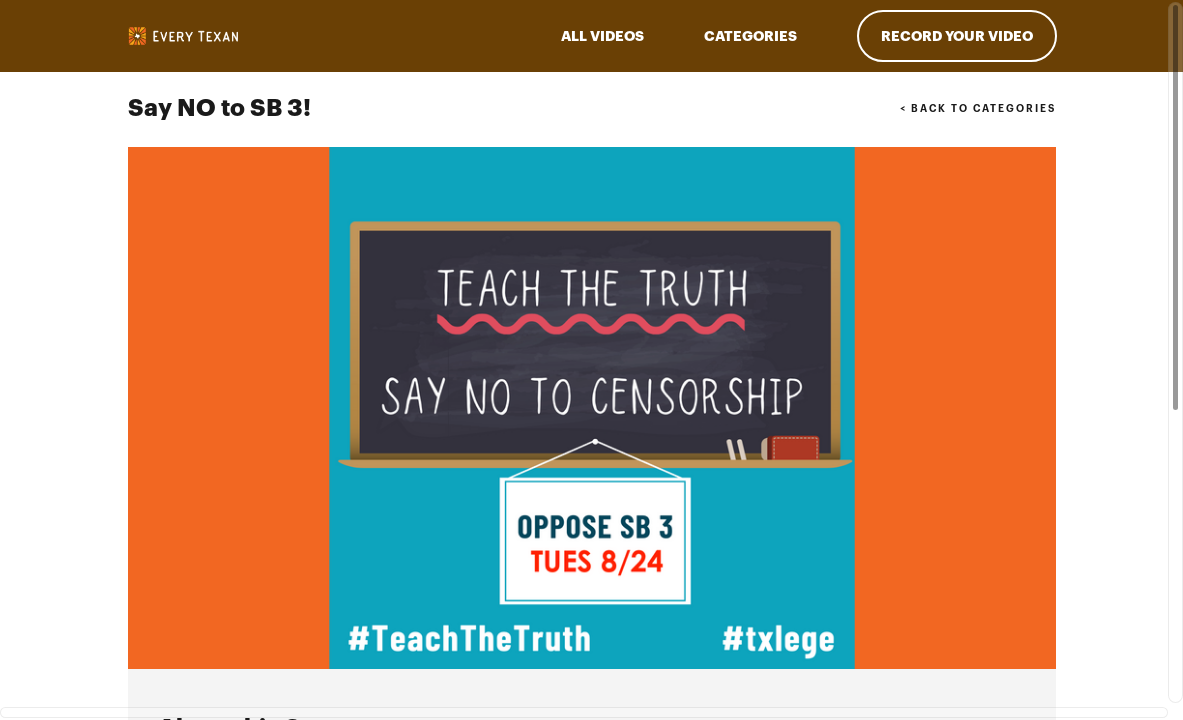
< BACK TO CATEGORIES (977, 109)
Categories (750, 36)
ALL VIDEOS (602, 36)
